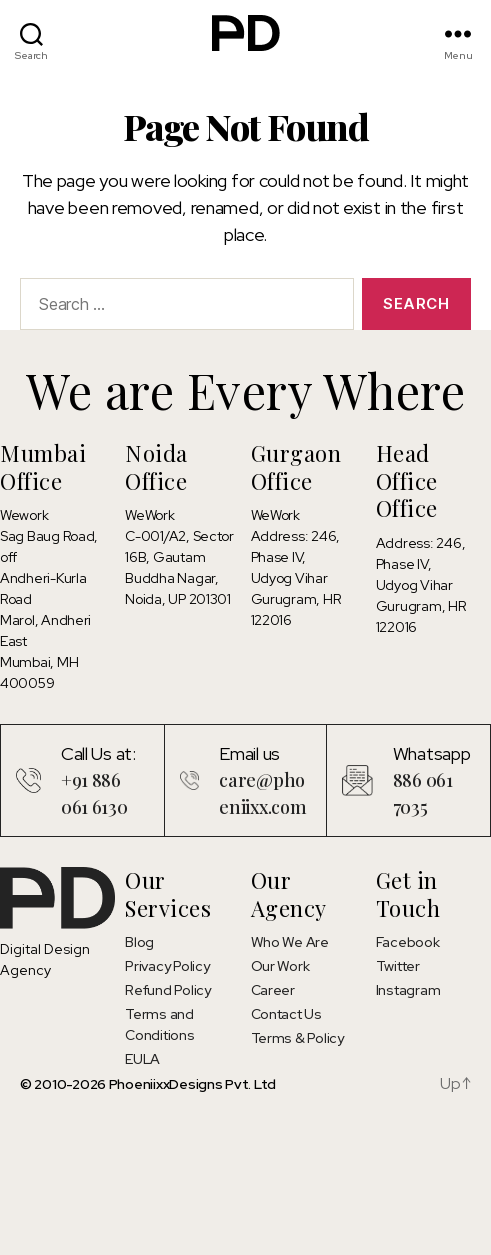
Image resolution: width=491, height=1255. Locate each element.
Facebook (408, 942)
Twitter (398, 966)
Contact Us (286, 1014)
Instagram (408, 990)
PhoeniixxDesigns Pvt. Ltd (192, 1084)
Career (273, 990)
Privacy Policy (167, 966)
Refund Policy (168, 990)
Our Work (280, 966)
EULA (142, 1059)
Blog (139, 942)
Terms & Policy (297, 1038)
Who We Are (290, 942)
